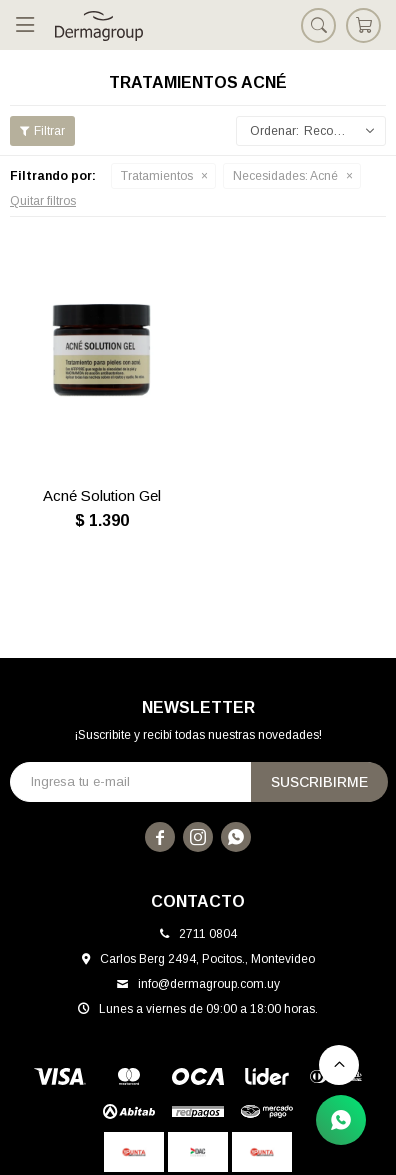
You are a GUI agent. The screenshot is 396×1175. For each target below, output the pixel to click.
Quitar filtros (43, 201)
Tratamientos (157, 176)
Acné (285, 176)
